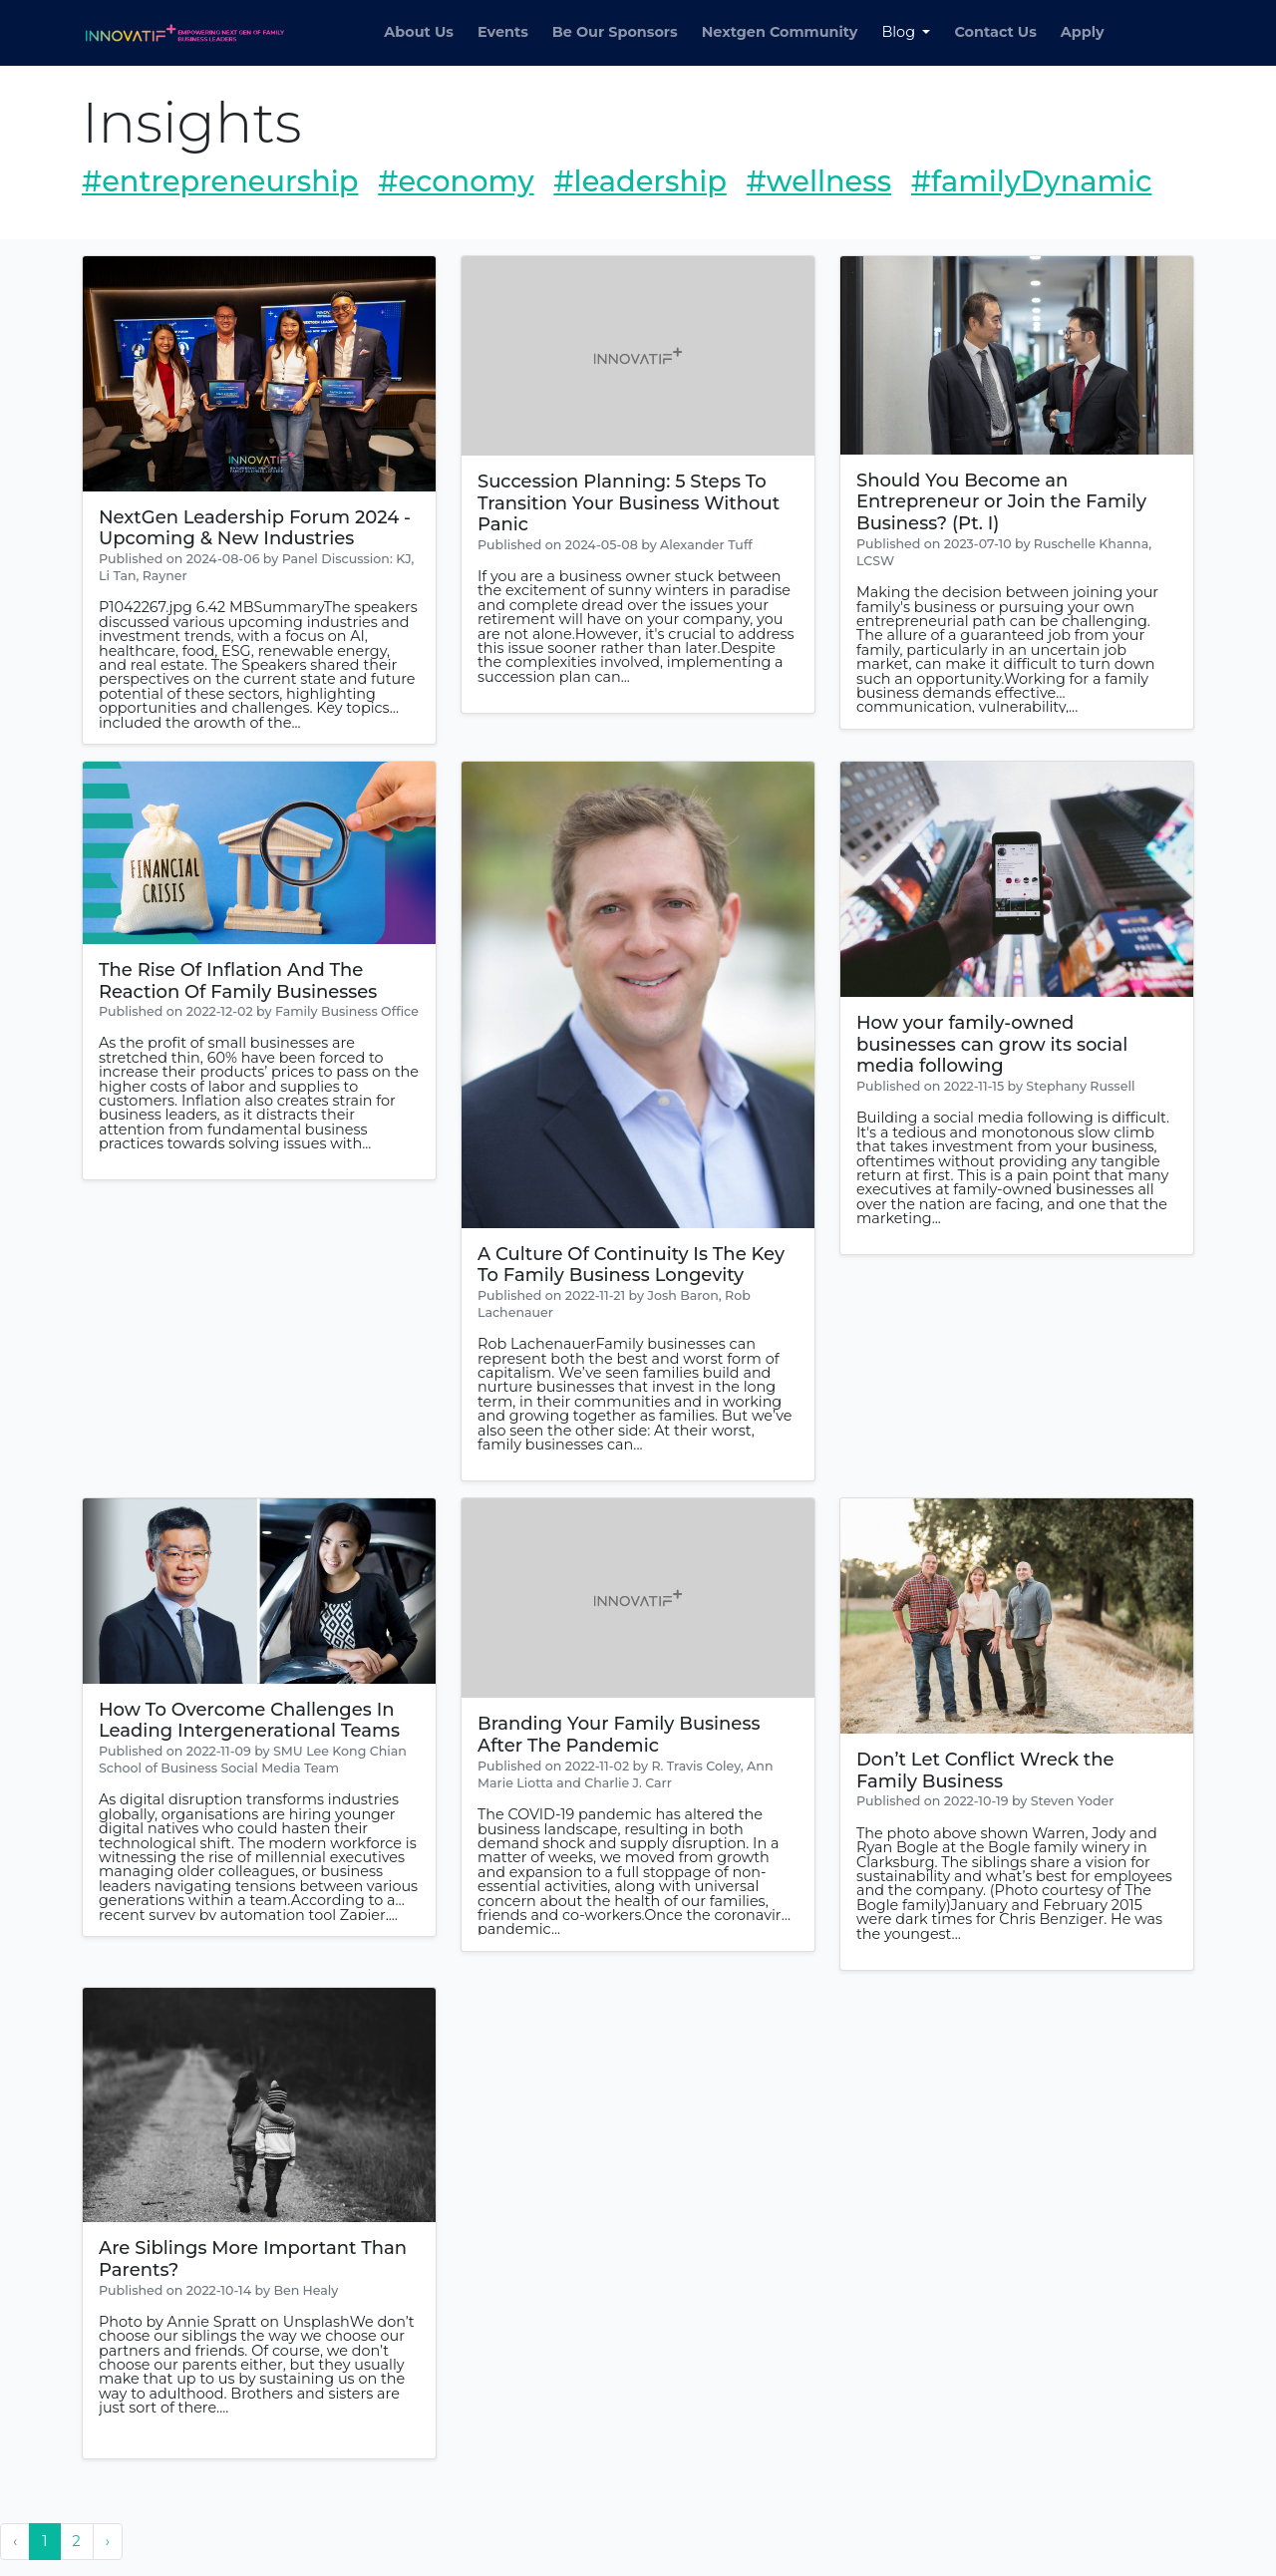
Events (503, 32)
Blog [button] (899, 32)
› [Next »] (108, 2541)
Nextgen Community (780, 32)
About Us (419, 32)
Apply (1083, 32)
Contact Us (995, 32)
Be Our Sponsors (615, 32)
